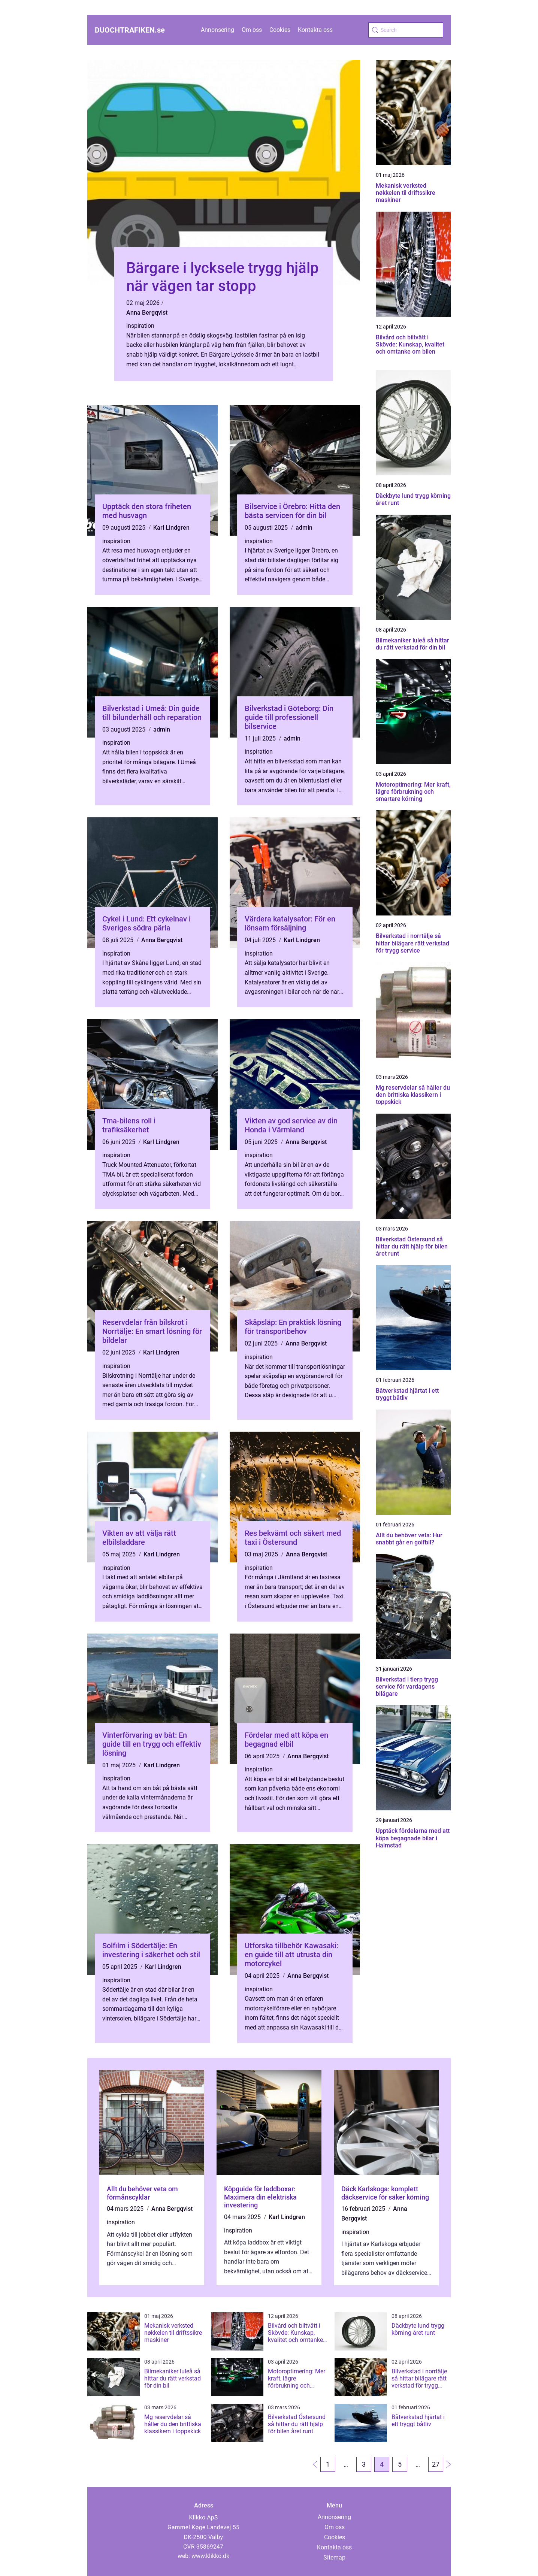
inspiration (140, 325)
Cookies (279, 29)
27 (435, 2464)
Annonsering (217, 29)
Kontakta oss (315, 29)
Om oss (252, 29)
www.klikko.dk (210, 2556)
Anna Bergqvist (146, 312)
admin (304, 527)
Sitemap (334, 2557)
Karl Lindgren (171, 527)
